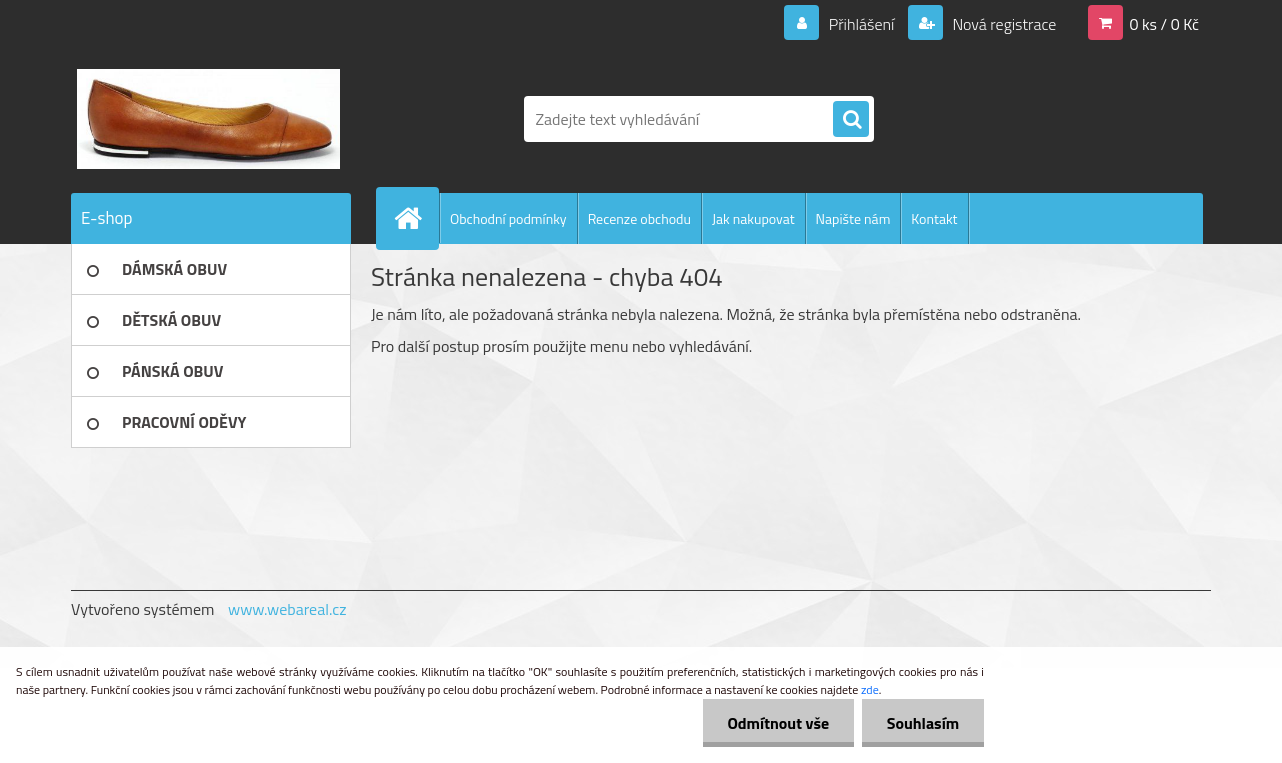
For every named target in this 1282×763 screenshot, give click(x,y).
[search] (851, 120)
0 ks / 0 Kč (1164, 24)
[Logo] (208, 119)
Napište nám (853, 218)
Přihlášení (861, 24)
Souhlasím (922, 723)
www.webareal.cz (287, 609)
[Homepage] (416, 218)
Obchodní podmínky (508, 218)
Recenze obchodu (639, 218)
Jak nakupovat (753, 218)
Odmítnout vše (778, 723)
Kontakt (934, 218)
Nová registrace (1003, 24)
